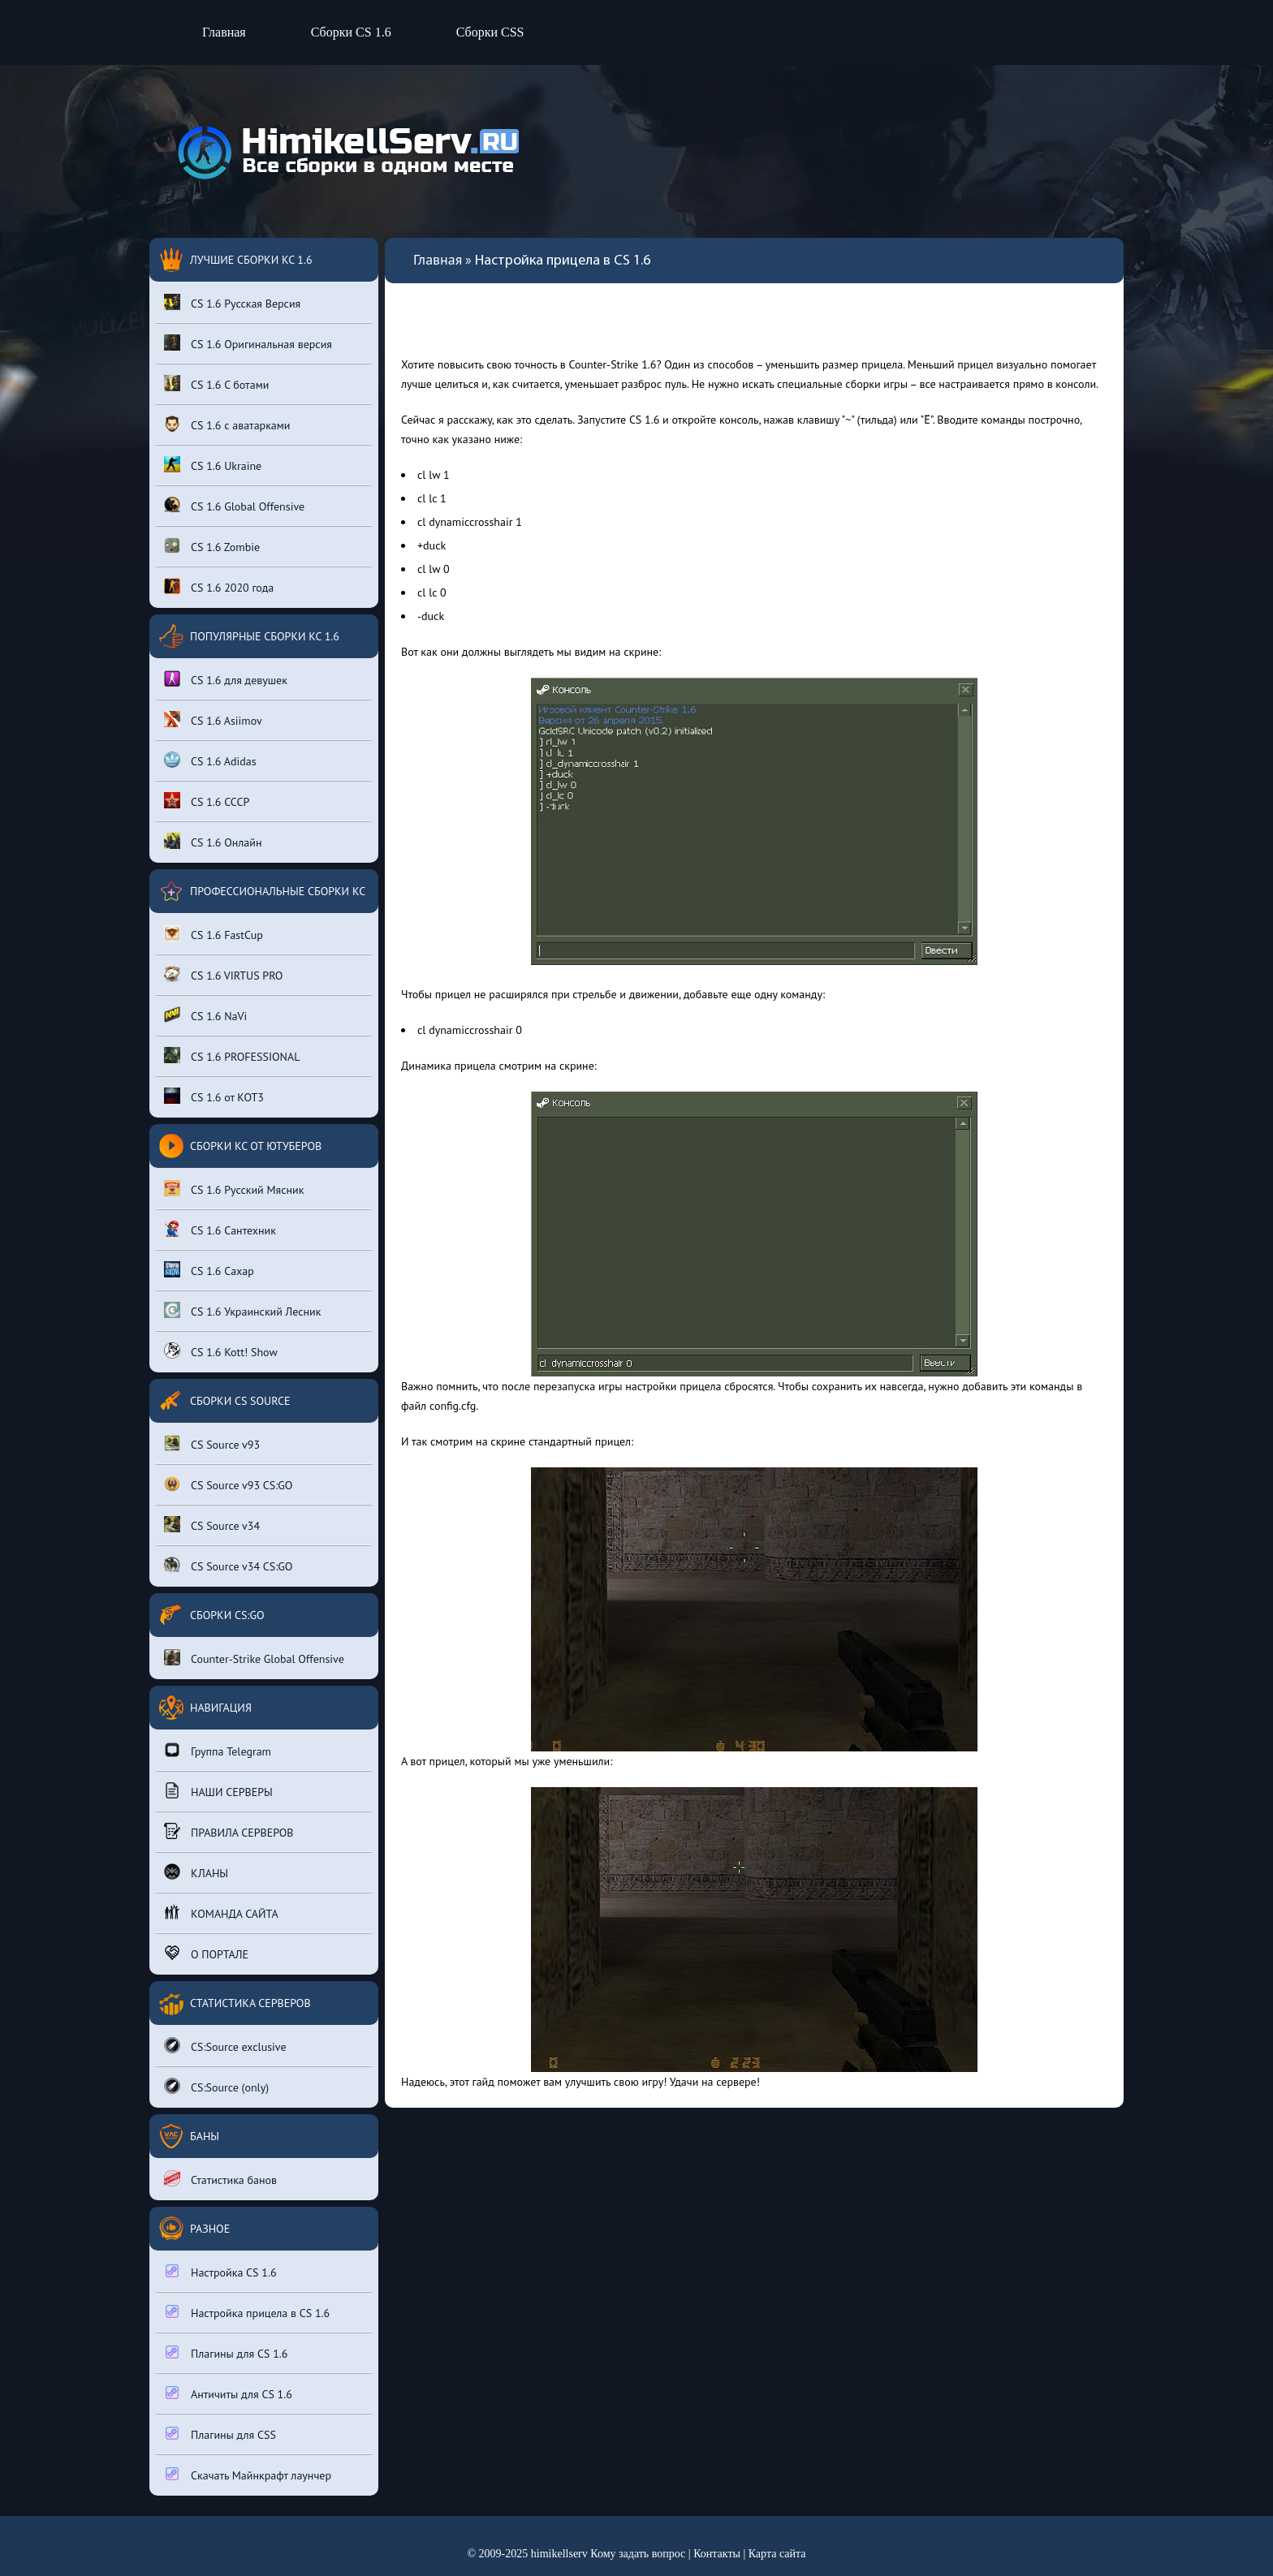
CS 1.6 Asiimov (213, 719)
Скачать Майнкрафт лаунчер (247, 2474)
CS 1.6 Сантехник (220, 1229)
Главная (224, 32)
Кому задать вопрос (637, 2554)
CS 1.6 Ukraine (212, 464)
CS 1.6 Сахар (209, 1269)
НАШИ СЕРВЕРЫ (218, 1790)
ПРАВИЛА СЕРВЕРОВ (229, 1831)
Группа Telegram (217, 1750)
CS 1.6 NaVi (205, 1014)
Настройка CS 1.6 (220, 2271)
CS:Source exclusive (225, 2045)
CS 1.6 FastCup (213, 933)
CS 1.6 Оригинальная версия (248, 342)
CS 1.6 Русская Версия (232, 302)
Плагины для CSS (220, 2433)
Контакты (716, 2554)
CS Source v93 (212, 1443)
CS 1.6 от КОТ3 (214, 1096)
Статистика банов (220, 2178)
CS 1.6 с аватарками (227, 424)
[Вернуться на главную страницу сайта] (344, 152)
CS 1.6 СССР (206, 800)
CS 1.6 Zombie (212, 545)
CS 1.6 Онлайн (213, 841)
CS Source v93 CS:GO (228, 1484)
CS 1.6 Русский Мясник (234, 1188)
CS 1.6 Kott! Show (221, 1350)
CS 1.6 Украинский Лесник (242, 1310)
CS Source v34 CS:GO (228, 1565)
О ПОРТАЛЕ (206, 1953)
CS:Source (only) (216, 2086)
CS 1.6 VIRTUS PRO (223, 974)
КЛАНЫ (196, 1871)
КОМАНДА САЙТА (221, 1912)
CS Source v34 (212, 1524)
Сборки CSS (490, 32)
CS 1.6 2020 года (219, 586)
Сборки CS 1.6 (351, 32)
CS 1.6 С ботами (216, 383)
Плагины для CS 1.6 (225, 2352)
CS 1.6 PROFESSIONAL (232, 1055)
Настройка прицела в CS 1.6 (247, 2311)
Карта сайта (777, 2554)
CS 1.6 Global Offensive (234, 505)
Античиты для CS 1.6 (228, 2393)
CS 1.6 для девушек (225, 678)
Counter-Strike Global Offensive (254, 1657)
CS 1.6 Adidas (210, 760)
